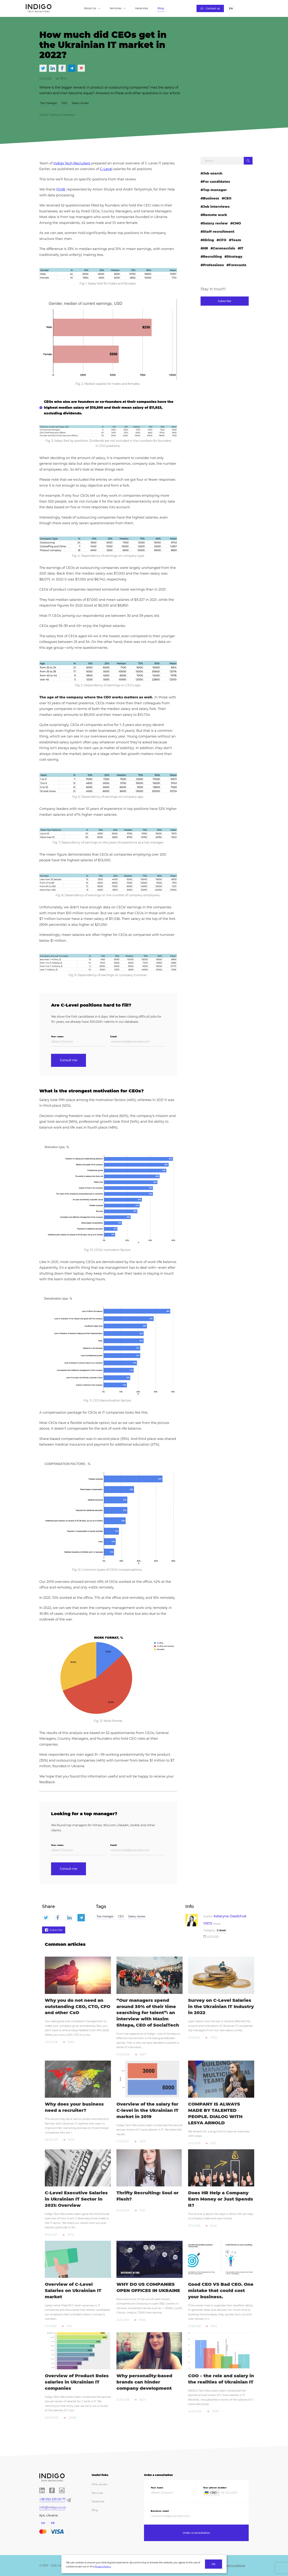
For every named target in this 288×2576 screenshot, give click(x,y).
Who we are (99, 2484)
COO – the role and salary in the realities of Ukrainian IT (221, 2379)
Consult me (68, 1060)
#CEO (226, 198)
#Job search (211, 173)
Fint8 (60, 189)
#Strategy (233, 257)
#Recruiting (211, 257)
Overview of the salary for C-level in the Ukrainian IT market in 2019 (147, 2110)
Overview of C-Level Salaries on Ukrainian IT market (73, 2290)
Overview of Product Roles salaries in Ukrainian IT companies (77, 2382)
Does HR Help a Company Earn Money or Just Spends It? (220, 2199)
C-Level (106, 169)
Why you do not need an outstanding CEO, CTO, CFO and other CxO (77, 2006)
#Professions (212, 265)
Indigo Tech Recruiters (71, 163)
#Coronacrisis (222, 248)
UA (43, 2523)
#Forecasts (236, 265)
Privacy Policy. (103, 2566)
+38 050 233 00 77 (52, 2499)
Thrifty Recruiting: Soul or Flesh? (147, 2196)
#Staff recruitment (217, 232)
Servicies (118, 8)
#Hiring (207, 240)
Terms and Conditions (231, 2565)
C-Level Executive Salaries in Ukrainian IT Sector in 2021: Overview (76, 2199)
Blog (161, 8)
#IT (240, 248)
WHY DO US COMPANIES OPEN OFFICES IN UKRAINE (148, 2287)
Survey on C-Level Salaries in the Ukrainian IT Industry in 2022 (221, 2006)
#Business (210, 198)
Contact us (210, 8)
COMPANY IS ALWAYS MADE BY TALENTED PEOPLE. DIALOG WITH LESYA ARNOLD (215, 2113)
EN (231, 8)
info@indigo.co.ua (52, 2507)
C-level (221, 1930)
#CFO (221, 240)
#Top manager (214, 190)
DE (53, 2523)
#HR (204, 248)
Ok (213, 2564)
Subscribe (53, 1930)
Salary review (80, 103)
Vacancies (141, 8)
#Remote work (214, 215)
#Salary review (214, 223)
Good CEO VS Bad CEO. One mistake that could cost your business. (220, 2290)
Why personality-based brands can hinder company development (144, 2382)
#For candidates (215, 182)
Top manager (48, 103)
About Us (92, 8)
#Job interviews (215, 207)
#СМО (235, 223)
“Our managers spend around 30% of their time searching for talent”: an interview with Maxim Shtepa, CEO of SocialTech (147, 2013)
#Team (235, 240)
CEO (64, 103)
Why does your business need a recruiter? (74, 2107)
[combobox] (211, 2492)
